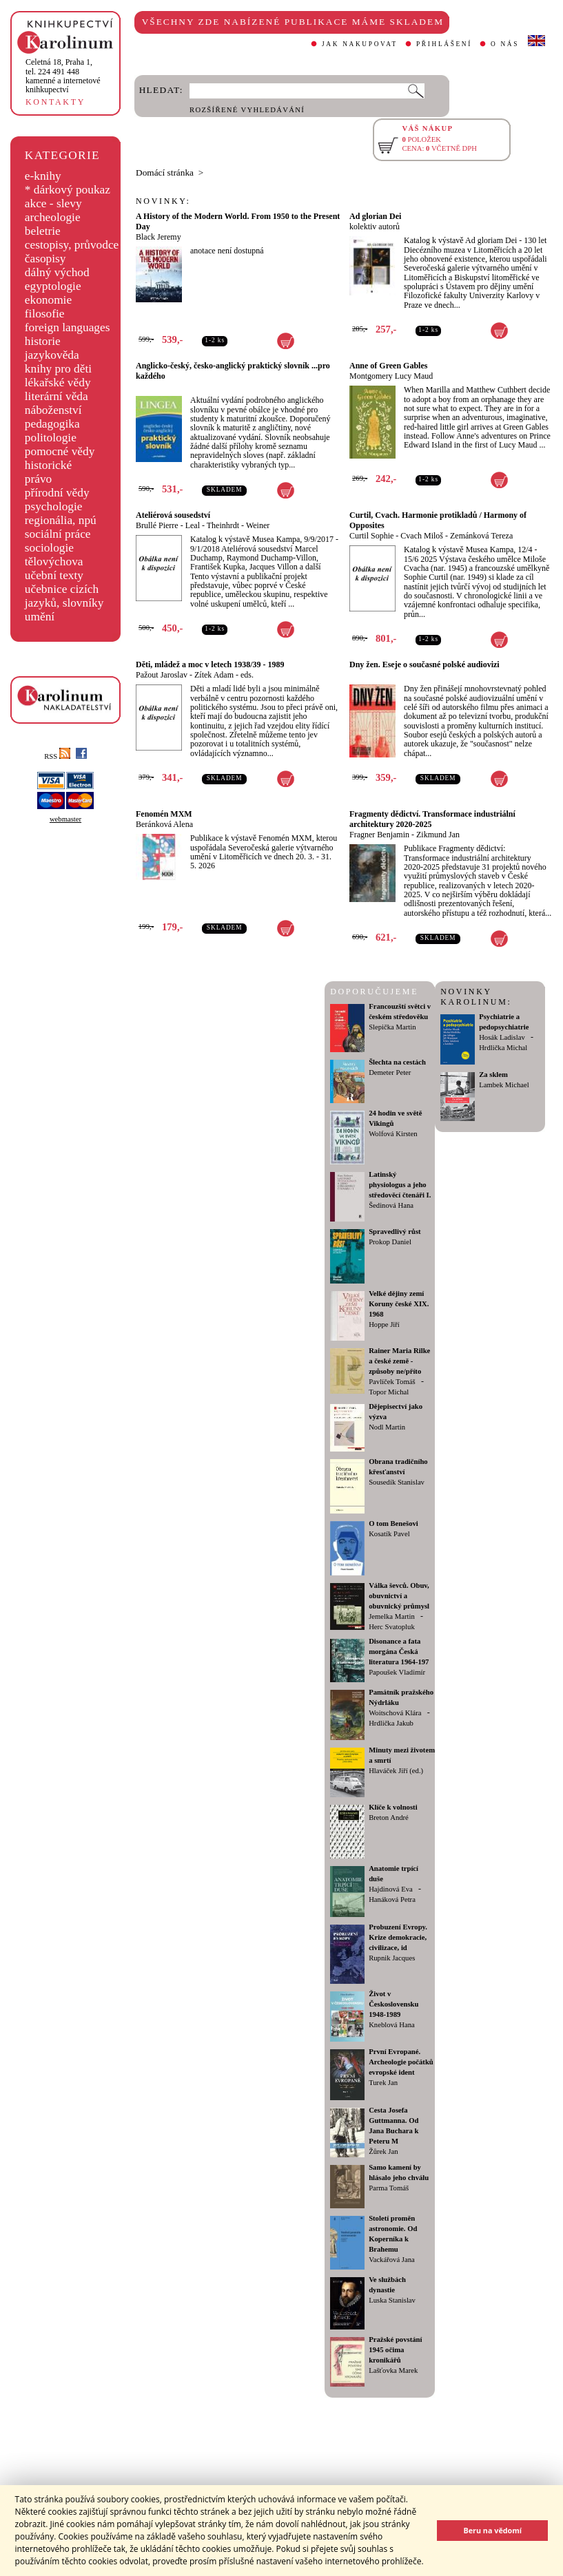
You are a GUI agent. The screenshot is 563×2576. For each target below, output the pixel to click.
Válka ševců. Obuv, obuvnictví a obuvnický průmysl (399, 1596)
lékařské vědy (58, 382)
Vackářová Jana (392, 2259)
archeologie (53, 217)
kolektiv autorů (374, 226)
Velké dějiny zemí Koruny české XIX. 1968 (399, 1304)
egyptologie (53, 286)
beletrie (43, 231)
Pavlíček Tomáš (392, 1381)
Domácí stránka (165, 172)
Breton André (389, 1817)
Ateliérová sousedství (173, 515)
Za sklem (493, 1074)
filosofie (45, 313)
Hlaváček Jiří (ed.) (396, 1770)
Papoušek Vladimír (397, 1672)
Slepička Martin (392, 1027)
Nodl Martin (387, 1427)
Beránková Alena (164, 824)
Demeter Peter (390, 1072)
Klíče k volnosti (393, 1807)
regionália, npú (60, 520)
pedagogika (52, 423)
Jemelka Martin (392, 1616)
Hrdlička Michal (503, 1047)
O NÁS (505, 44)
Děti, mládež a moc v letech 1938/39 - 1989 (210, 664)
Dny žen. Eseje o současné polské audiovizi (424, 664)
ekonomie (48, 299)
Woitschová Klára (395, 1713)
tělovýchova (54, 561)
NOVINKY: (163, 201)
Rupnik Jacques (392, 1958)
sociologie (49, 547)
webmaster (65, 819)
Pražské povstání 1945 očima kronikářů (395, 2350)
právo (38, 478)
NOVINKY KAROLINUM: (475, 997)
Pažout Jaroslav (161, 675)
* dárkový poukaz (67, 189)
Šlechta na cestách (397, 1062)
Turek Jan (383, 2082)
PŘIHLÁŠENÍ (444, 44)
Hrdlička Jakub (391, 1723)
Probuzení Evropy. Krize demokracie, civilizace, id (398, 1937)
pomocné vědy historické (60, 458)
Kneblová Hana (392, 2025)
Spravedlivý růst (395, 1231)
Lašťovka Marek (393, 2370)
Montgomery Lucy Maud (391, 376)
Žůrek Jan (383, 2151)
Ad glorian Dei (375, 216)
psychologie (54, 506)
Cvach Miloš (421, 536)
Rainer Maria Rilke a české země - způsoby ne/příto (399, 1361)
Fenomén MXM (164, 814)
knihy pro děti (58, 368)
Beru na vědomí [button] (492, 2530)
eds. (247, 675)
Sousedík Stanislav (396, 1482)
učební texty (54, 575)
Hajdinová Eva (391, 1889)
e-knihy (43, 175)
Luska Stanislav (392, 2300)
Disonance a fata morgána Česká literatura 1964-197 (399, 1651)
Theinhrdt (223, 525)
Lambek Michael (504, 1085)
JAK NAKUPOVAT (360, 44)
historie (43, 341)
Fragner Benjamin (379, 834)
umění (39, 616)
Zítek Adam (214, 675)
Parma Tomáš (389, 2188)
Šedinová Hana (391, 1205)
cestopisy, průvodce (72, 244)
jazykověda (52, 355)
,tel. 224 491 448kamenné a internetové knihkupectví (63, 75)
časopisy (45, 258)
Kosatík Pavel (389, 1534)
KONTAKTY (55, 102)
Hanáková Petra (392, 1899)
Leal (192, 525)
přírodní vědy (57, 492)
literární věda (56, 396)
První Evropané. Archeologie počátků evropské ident (401, 2062)
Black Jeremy (158, 237)
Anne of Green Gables (388, 365)
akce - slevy (53, 203)
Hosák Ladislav (502, 1037)
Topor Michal (389, 1392)
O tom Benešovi (393, 1523)
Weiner (257, 525)
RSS (57, 756)
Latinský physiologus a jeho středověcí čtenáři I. (400, 1185)
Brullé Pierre (157, 525)
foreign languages (67, 327)
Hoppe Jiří (384, 1324)
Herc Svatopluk (392, 1627)
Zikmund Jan (438, 834)
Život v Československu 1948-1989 (393, 2004)
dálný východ (57, 272)
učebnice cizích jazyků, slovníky (64, 596)
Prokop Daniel (390, 1242)
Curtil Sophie (371, 536)
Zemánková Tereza (481, 536)
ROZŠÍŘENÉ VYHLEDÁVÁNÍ (247, 110)
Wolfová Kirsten (393, 1134)
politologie (50, 437)
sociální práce (58, 534)
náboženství (53, 410)
